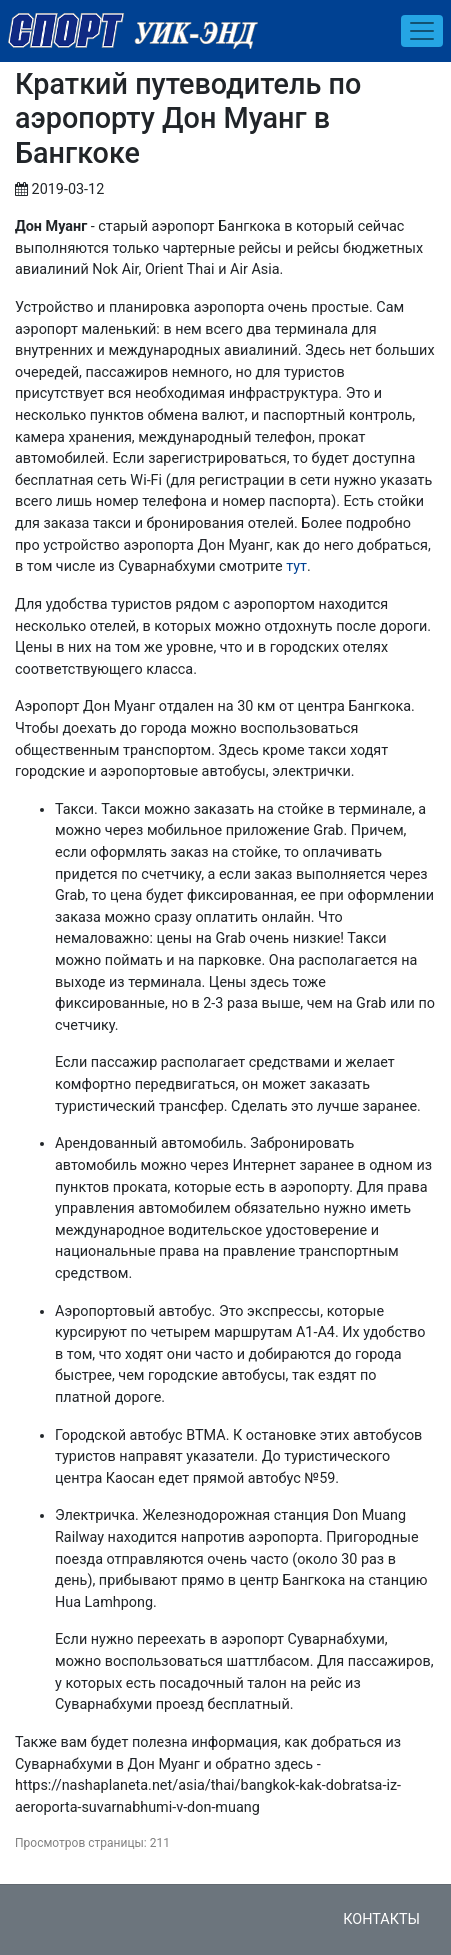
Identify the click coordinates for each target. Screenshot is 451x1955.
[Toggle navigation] (422, 31)
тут (296, 566)
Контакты (381, 1919)
